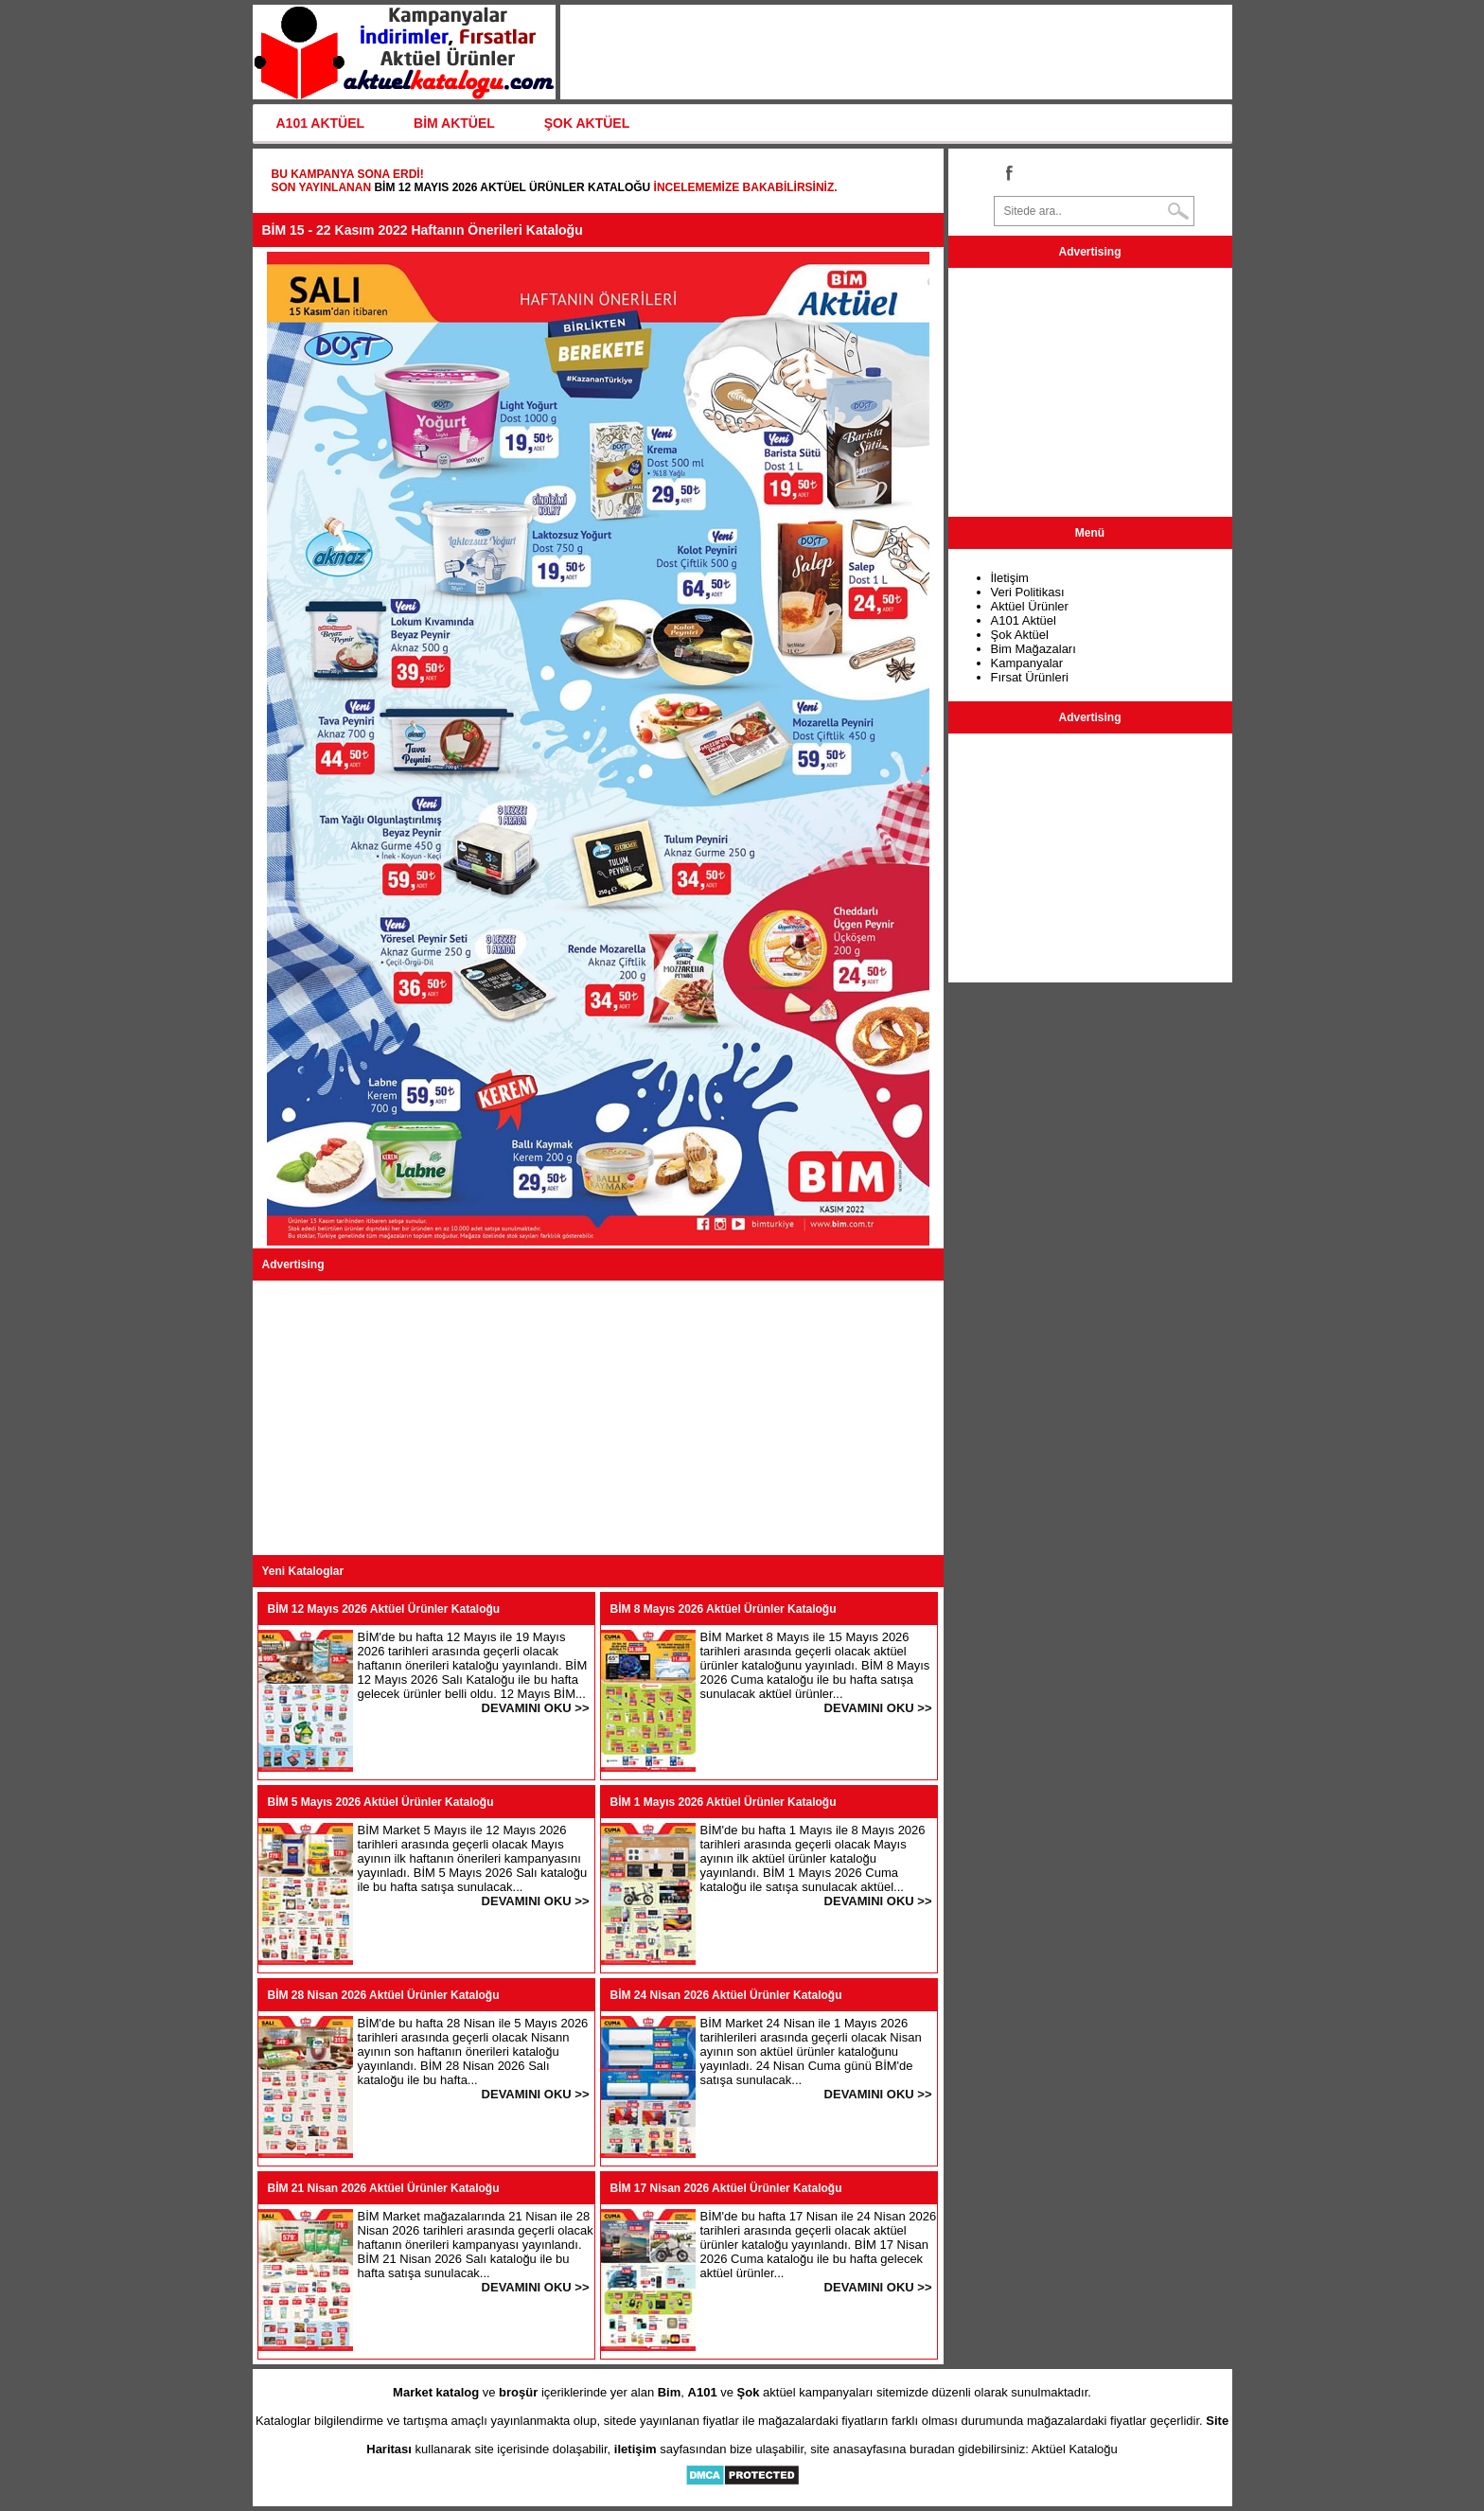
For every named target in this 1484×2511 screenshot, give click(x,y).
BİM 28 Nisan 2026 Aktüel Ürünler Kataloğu (384, 1995)
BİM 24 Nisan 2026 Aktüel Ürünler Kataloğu (726, 1995)
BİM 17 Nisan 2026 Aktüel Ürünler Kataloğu (726, 2188)
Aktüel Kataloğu (1075, 2449)
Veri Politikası (1028, 592)
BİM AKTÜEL (454, 123)
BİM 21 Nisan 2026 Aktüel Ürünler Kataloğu (384, 2188)
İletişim (1010, 578)
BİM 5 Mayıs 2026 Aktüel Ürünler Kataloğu (381, 1802)
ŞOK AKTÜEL (586, 123)
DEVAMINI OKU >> (536, 1708)
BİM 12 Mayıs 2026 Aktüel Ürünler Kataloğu (512, 187)
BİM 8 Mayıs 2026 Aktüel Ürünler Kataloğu (723, 1609)
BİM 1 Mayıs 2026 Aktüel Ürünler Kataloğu (723, 1802)
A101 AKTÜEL (320, 123)
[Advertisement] (598, 1417)
